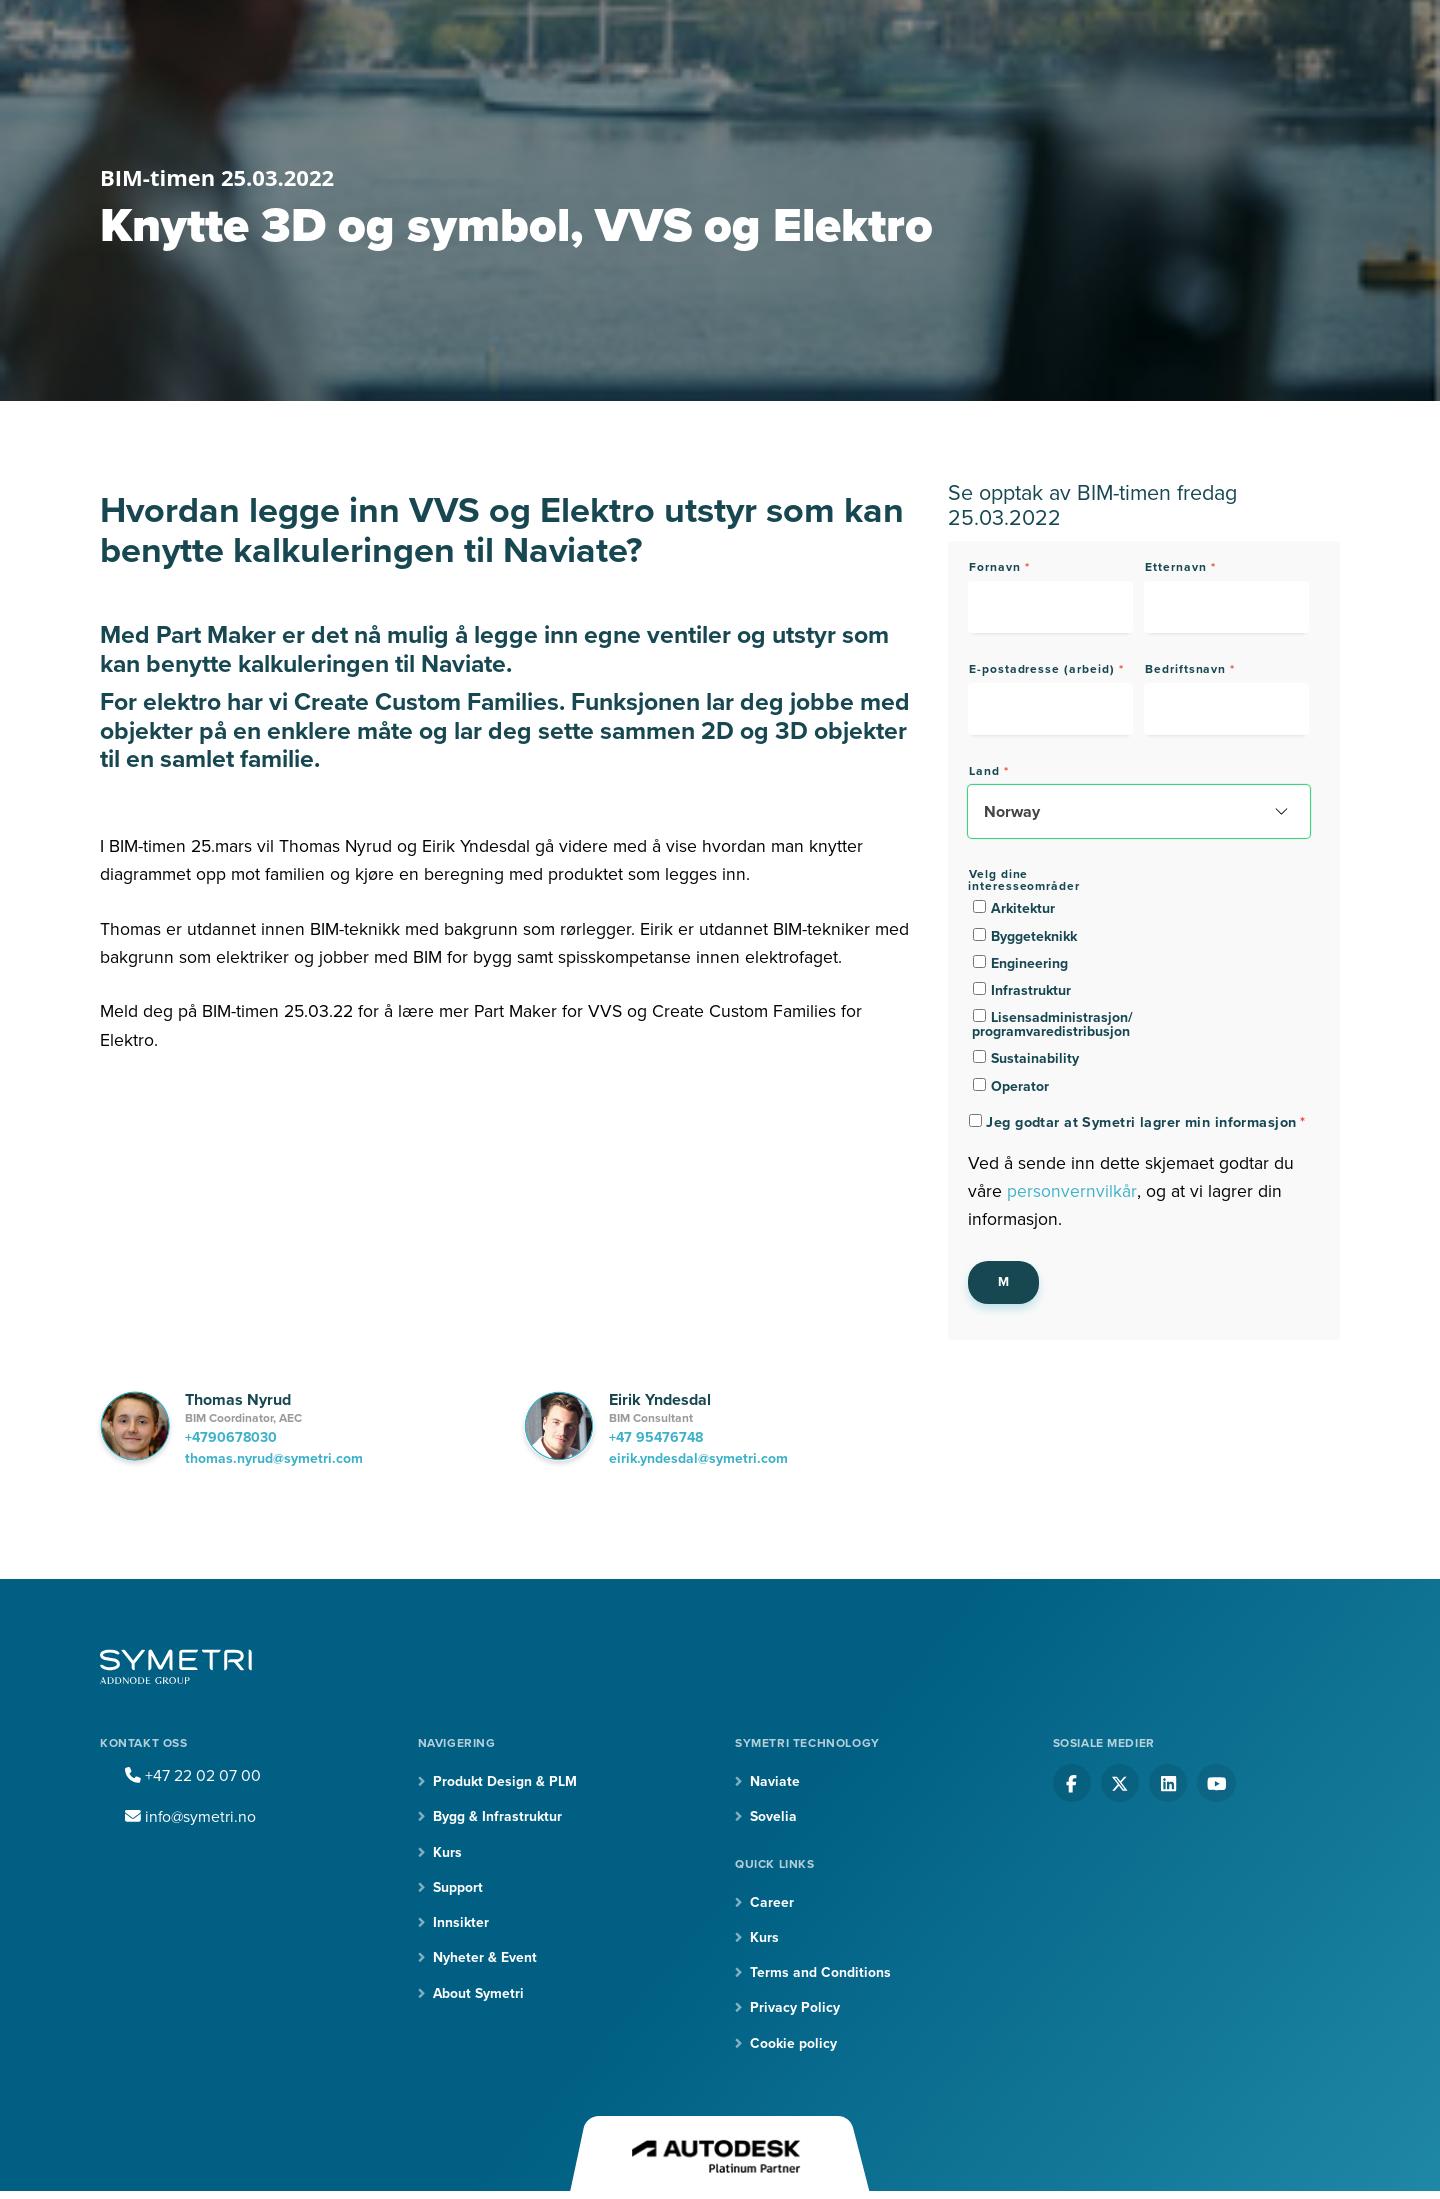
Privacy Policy (795, 2008)
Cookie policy (793, 2044)
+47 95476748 (656, 1437)
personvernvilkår (1071, 1191)
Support (458, 1887)
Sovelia (773, 1817)
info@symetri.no (191, 1817)
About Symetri (479, 1994)
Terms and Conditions (820, 1973)
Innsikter (461, 1923)
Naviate (775, 1781)
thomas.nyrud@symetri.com (274, 1458)
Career (772, 1902)
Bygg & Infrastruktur (497, 1817)
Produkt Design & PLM (505, 1781)
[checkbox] (1051, 996)
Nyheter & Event (485, 1958)
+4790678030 (231, 1437)
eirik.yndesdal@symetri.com (698, 1458)
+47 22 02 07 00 (193, 1776)
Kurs (447, 1852)
